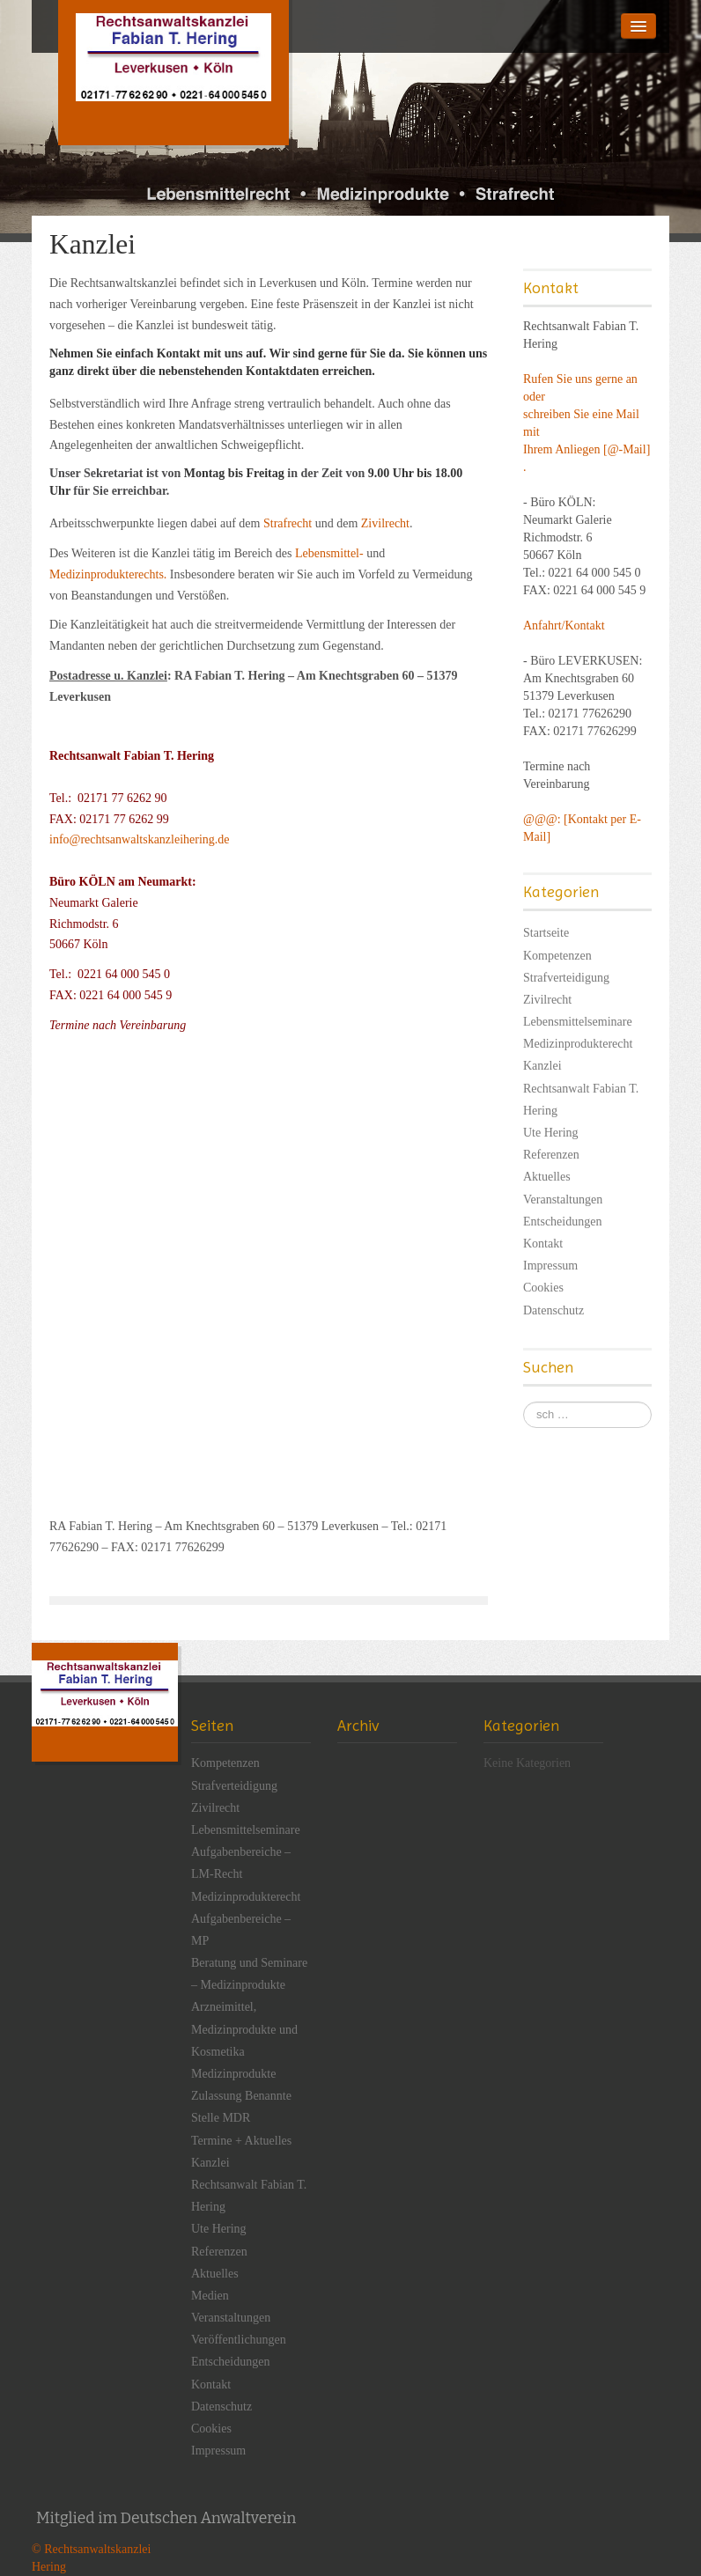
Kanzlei (542, 1065)
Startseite (546, 932)
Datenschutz (553, 1310)
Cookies (543, 1287)
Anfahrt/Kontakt (564, 625)
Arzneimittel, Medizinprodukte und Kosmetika (244, 2028)
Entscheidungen (562, 1221)
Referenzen (551, 1154)
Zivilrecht (385, 523)
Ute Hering (551, 1132)
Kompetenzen (557, 955)
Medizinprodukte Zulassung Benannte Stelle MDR (241, 2095)
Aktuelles (547, 1176)
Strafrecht (287, 523)
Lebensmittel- (329, 553)
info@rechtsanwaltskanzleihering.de (142, 839)
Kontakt (543, 1243)
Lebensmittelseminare (577, 1021)
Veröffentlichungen (238, 2339)
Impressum (550, 1265)
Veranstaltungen (562, 1199)
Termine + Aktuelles (241, 2140)
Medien (210, 2295)
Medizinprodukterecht (577, 1043)
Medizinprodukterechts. (107, 574)
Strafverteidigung (566, 977)
